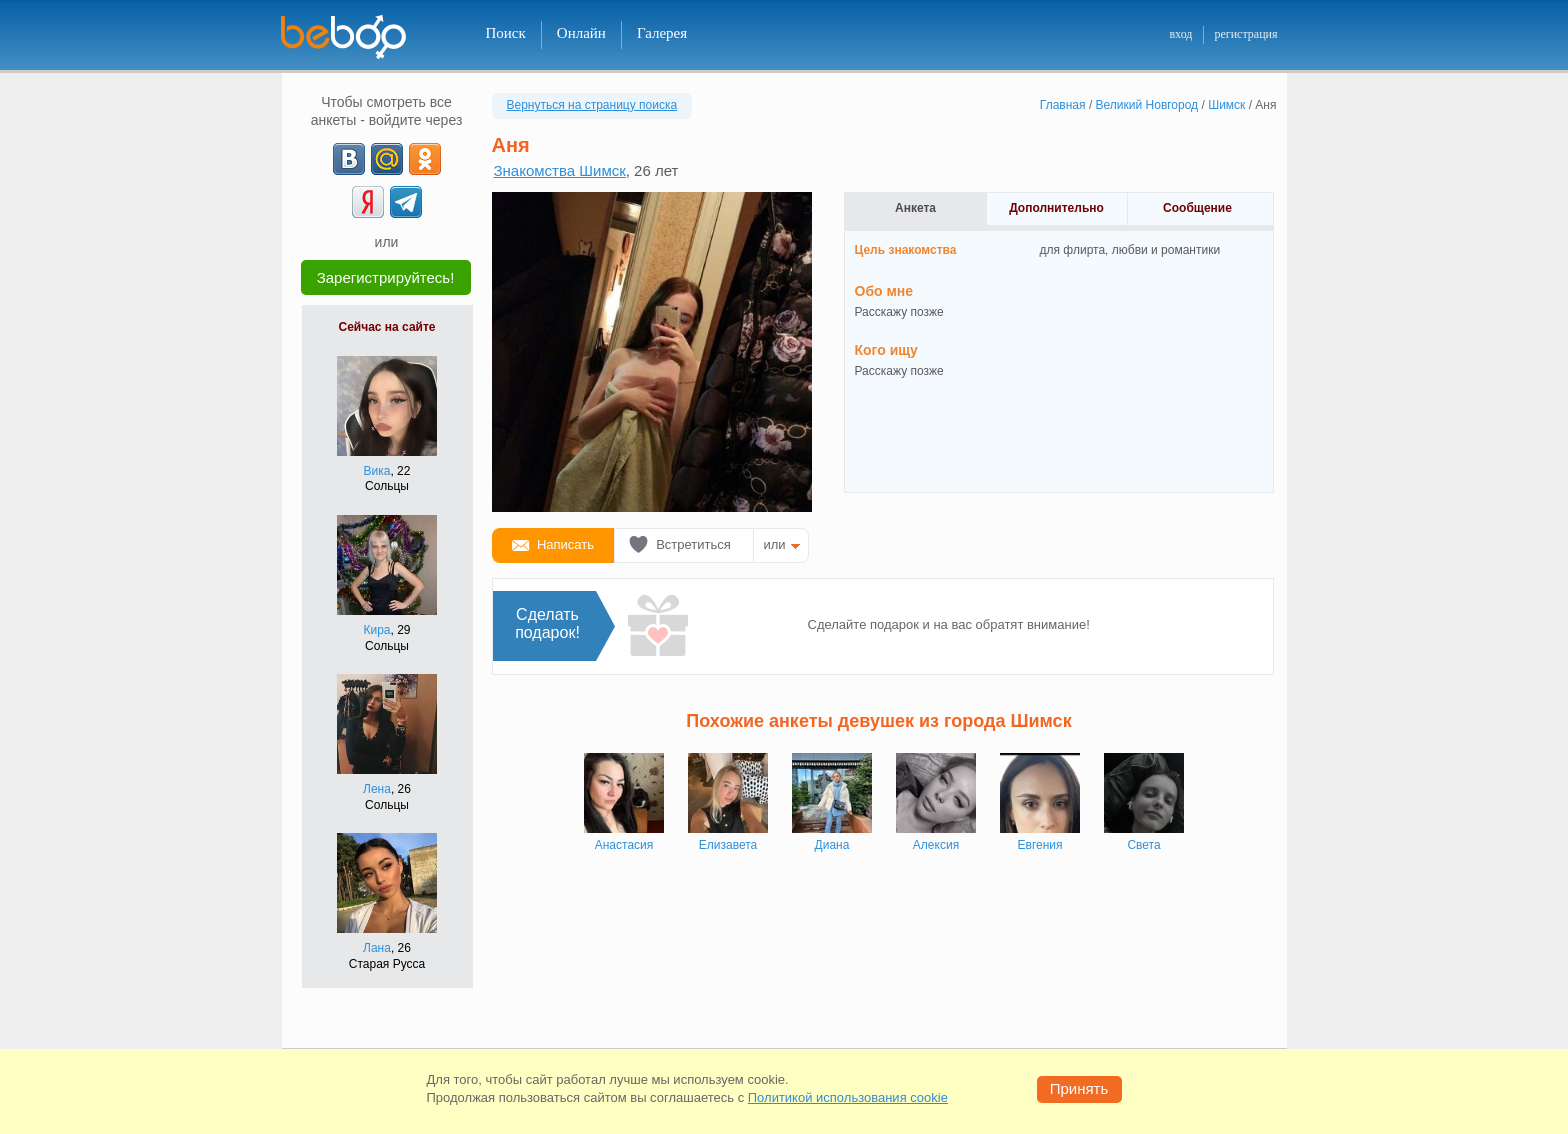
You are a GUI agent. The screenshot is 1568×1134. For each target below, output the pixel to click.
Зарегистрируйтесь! (386, 277)
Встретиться (693, 544)
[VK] (349, 159)
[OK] (425, 159)
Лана (377, 948)
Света (1143, 845)
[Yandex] (368, 202)
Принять (1079, 1088)
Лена (377, 789)
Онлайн (581, 33)
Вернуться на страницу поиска (592, 105)
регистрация (1245, 34)
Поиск (506, 33)
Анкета (915, 208)
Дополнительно (1056, 208)
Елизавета (728, 845)
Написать (565, 544)
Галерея (662, 33)
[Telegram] (406, 202)
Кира (376, 630)
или (775, 544)
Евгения (1040, 845)
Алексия (936, 845)
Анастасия (624, 845)
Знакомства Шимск (560, 170)
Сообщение (1197, 208)
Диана (832, 845)
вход (1180, 34)
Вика (377, 471)
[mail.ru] (387, 159)
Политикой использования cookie (848, 1097)
